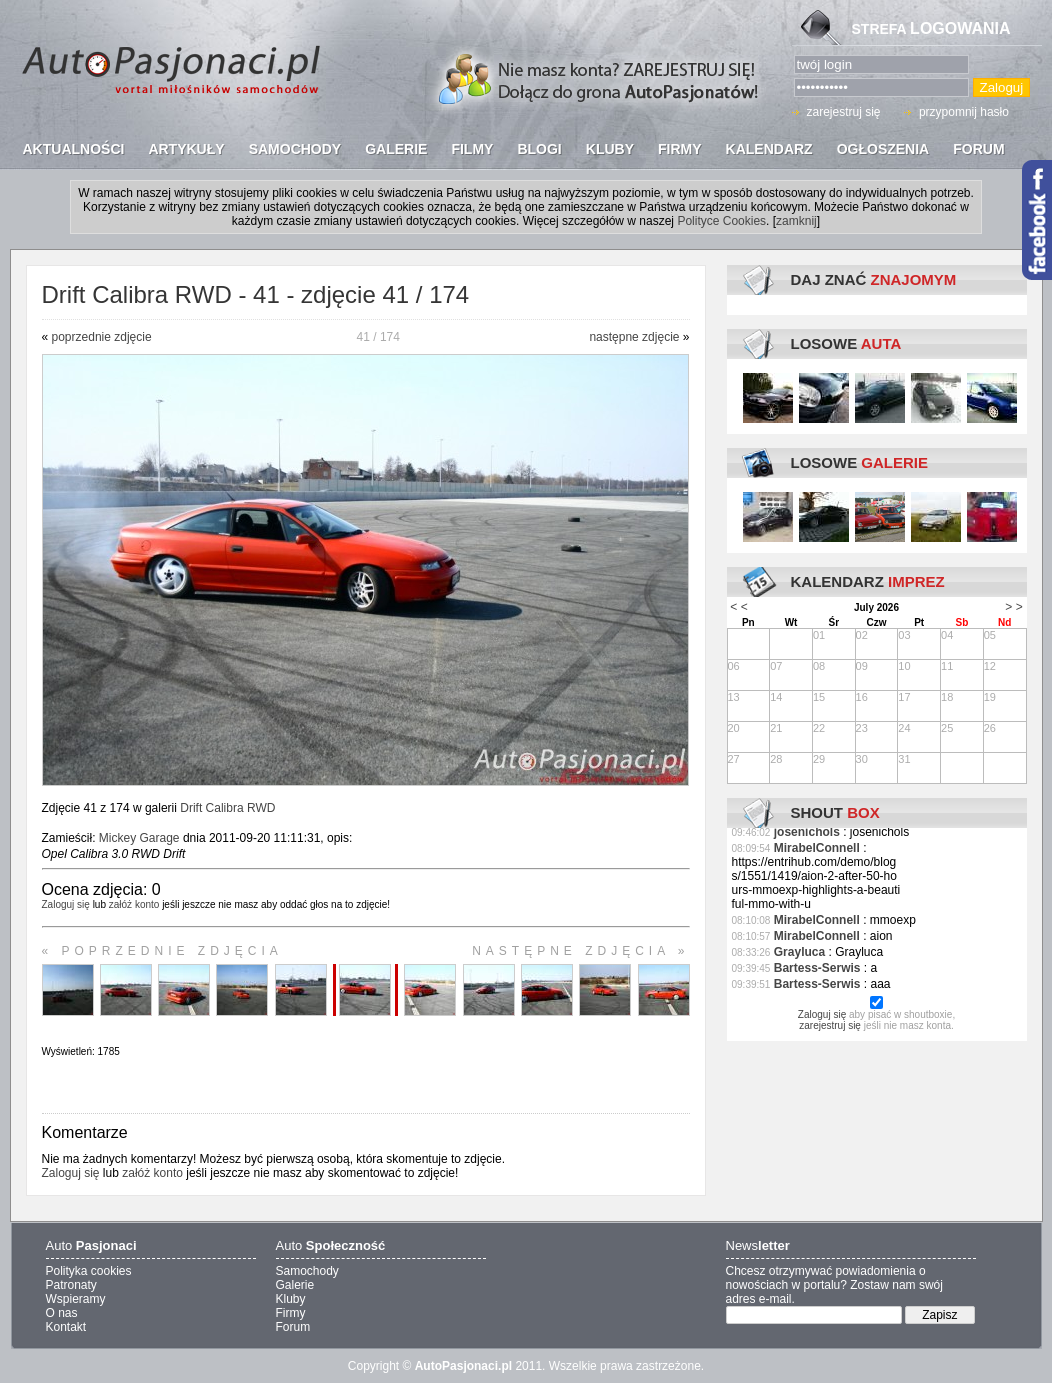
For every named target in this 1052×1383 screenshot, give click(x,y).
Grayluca (799, 952)
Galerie (295, 1285)
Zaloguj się (66, 904)
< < (738, 607)
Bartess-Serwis (817, 968)
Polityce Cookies (721, 221)
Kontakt (66, 1327)
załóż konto (134, 904)
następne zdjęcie (634, 337)
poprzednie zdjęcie (102, 337)
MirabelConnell (817, 848)
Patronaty (71, 1285)
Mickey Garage (139, 838)
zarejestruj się (844, 112)
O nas (62, 1313)
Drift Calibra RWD (227, 808)
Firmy (291, 1313)
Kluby (291, 1299)
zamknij (796, 221)
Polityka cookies (89, 1271)
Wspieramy (76, 1299)
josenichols (807, 832)
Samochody (307, 1271)
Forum (293, 1327)
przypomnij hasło (964, 112)
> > (1013, 607)
